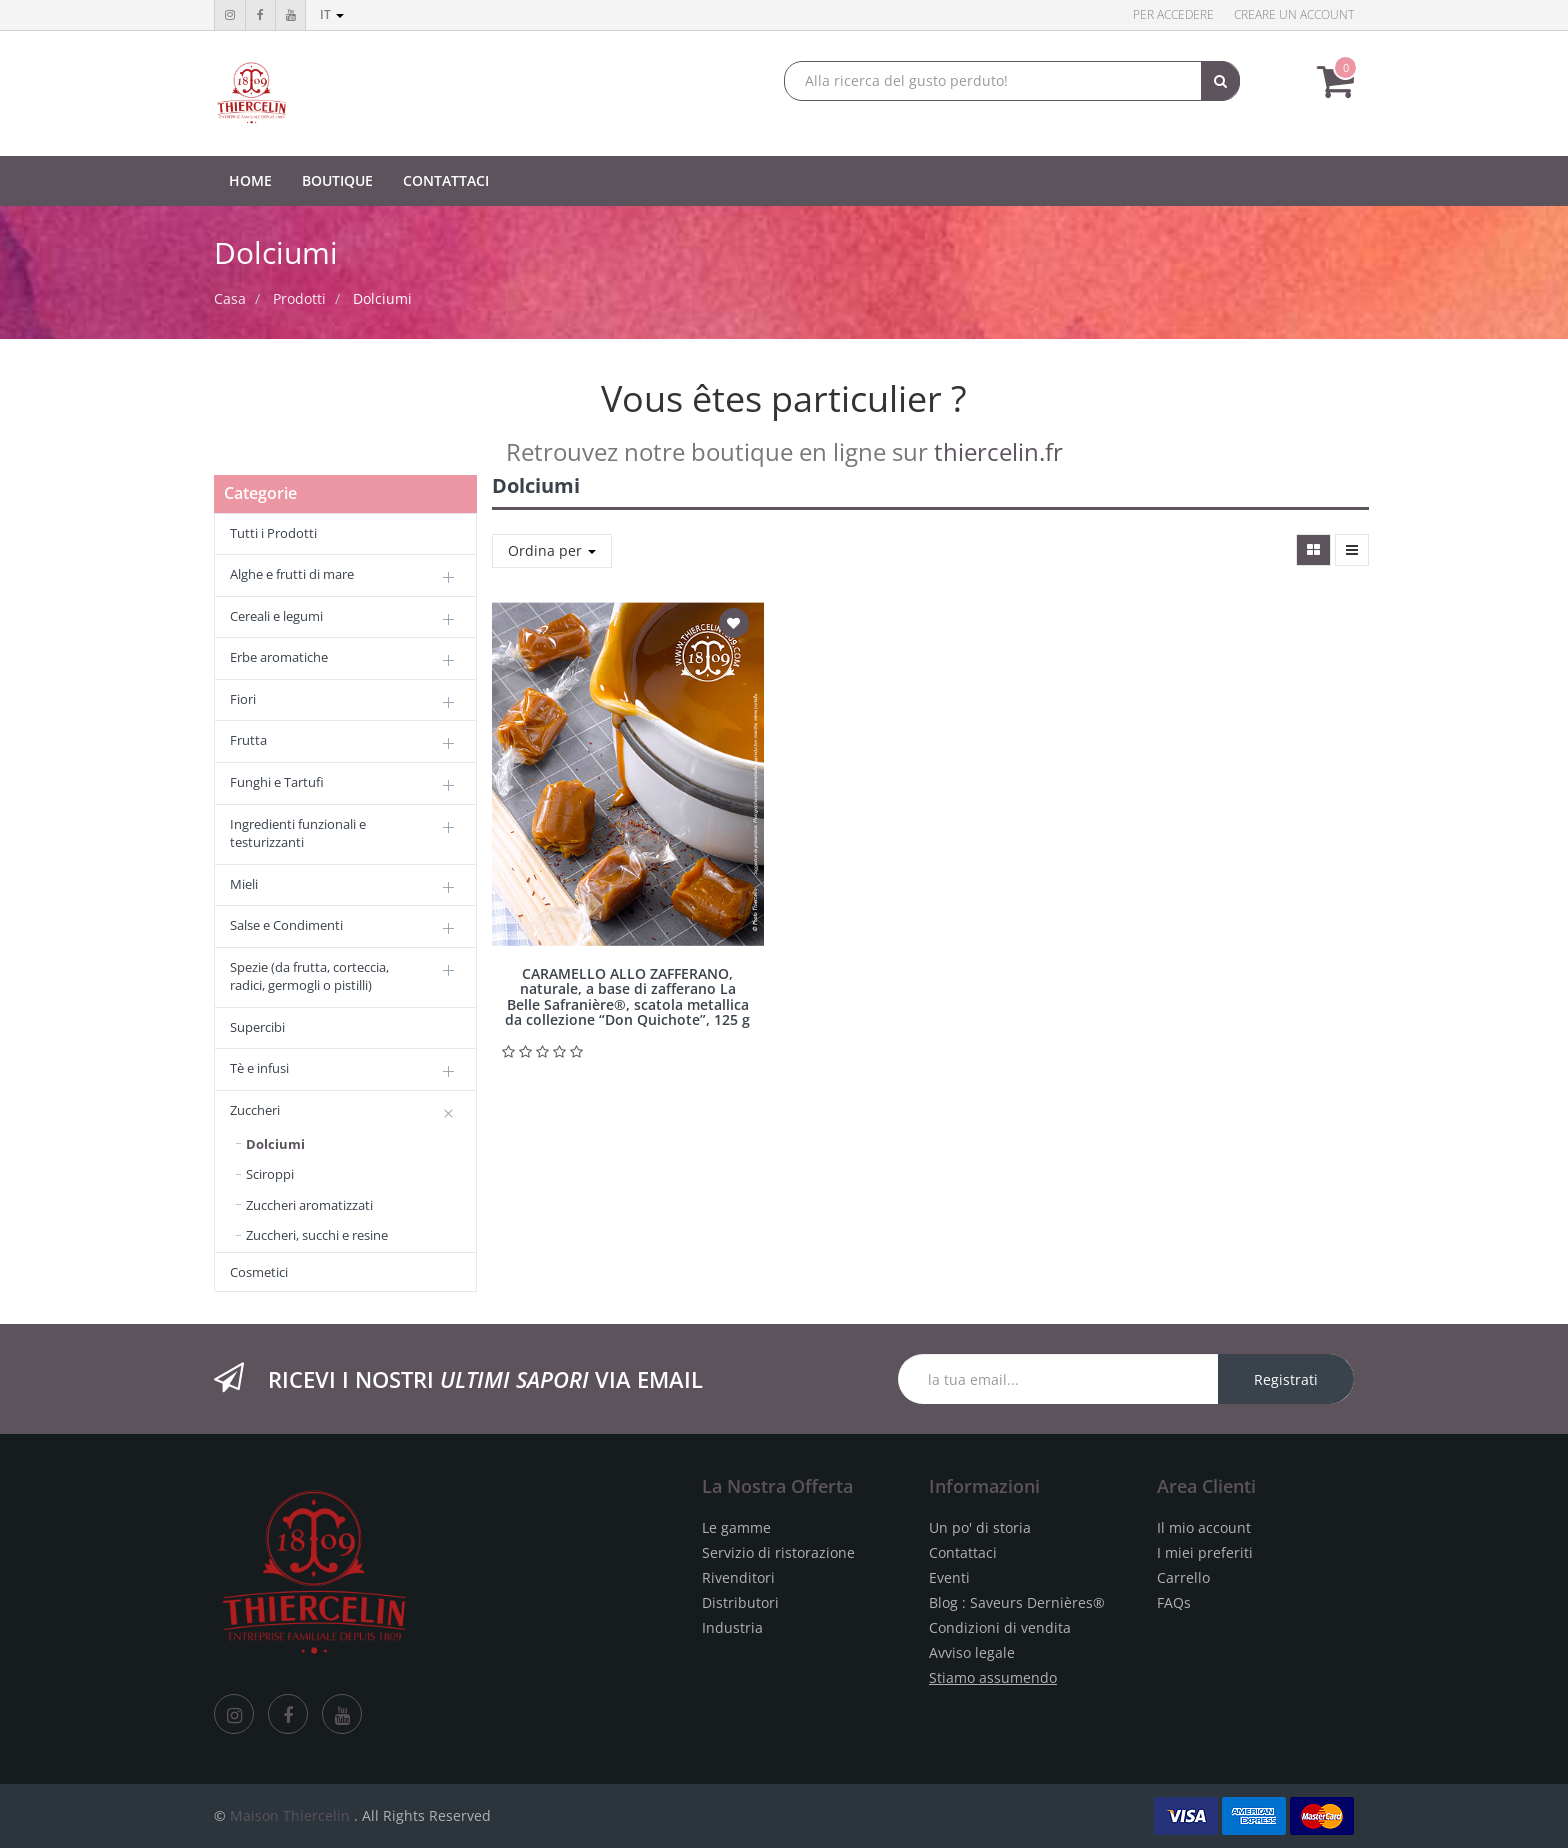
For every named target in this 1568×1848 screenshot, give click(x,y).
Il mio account (1204, 1527)
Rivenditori (738, 1577)
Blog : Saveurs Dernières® (1017, 1602)
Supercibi (257, 1027)
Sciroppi (270, 1174)
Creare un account (1294, 14)
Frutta (248, 740)
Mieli (244, 884)
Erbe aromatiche (279, 657)
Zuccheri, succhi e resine (317, 1235)
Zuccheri (255, 1110)
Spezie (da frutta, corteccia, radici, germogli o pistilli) (309, 976)
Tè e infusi (259, 1068)
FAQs (1174, 1602)
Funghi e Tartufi (277, 782)
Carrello (1183, 1577)
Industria (732, 1627)
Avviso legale (972, 1652)
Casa (230, 298)
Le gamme (736, 1527)
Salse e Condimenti (286, 925)
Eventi (949, 1577)
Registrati (1286, 1379)
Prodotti (299, 298)
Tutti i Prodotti (273, 533)
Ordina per (552, 550)
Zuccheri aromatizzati (309, 1205)
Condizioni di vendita (1000, 1627)
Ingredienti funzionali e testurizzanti (298, 833)
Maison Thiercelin (290, 1815)
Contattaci (963, 1552)
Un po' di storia (980, 1527)
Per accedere (1173, 14)
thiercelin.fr (998, 451)
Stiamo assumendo (993, 1677)
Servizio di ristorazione (778, 1552)
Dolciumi (382, 298)
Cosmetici (259, 1272)
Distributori (740, 1602)
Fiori (243, 699)
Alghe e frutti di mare (292, 574)
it (332, 14)
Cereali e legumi (276, 616)
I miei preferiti (1205, 1552)
